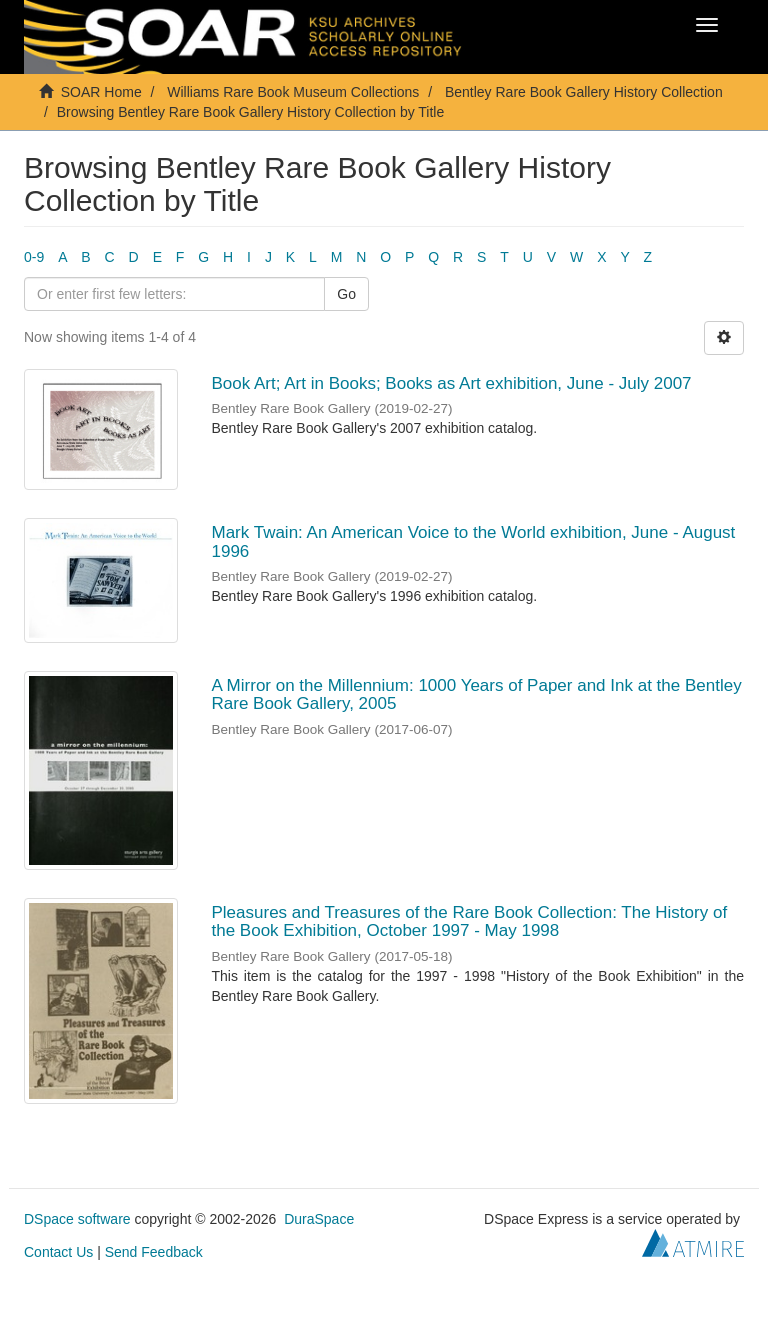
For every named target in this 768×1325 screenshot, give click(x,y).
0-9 (34, 257)
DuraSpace (319, 1219)
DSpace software (77, 1219)
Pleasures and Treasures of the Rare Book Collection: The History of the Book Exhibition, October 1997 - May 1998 (470, 922)
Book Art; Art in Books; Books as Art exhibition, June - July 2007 (452, 383)
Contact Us (58, 1252)
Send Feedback (154, 1252)
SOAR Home (101, 92)
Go (346, 294)
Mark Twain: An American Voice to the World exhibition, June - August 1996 (474, 542)
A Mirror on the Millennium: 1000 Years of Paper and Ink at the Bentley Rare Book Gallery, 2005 (477, 695)
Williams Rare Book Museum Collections (293, 92)
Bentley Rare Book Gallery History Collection (584, 92)
